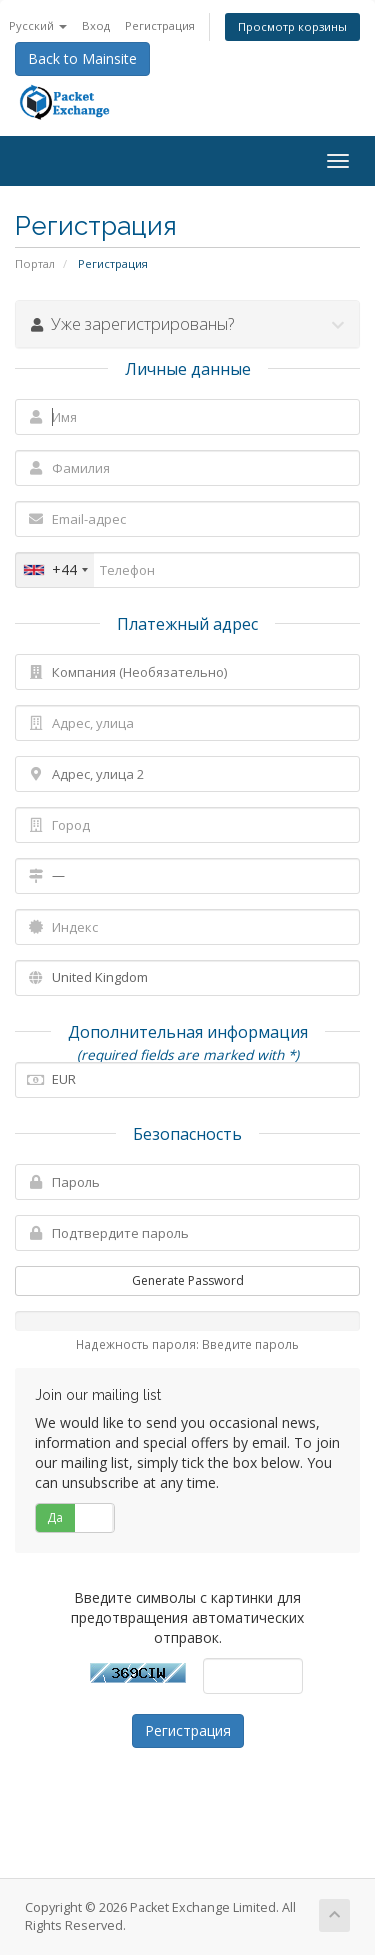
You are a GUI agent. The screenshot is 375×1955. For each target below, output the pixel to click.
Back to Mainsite (82, 58)
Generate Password (188, 1280)
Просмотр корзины (292, 26)
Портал (35, 263)
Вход (96, 25)
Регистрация (160, 25)
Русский (38, 25)
